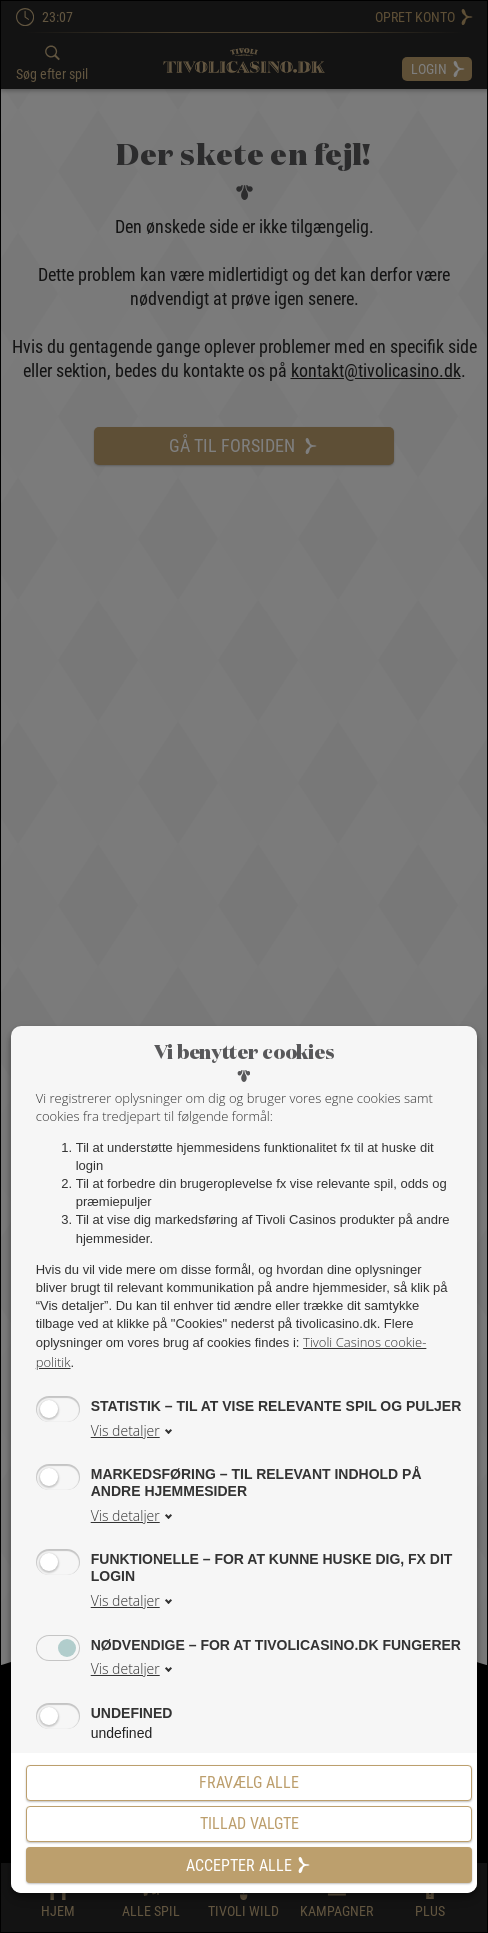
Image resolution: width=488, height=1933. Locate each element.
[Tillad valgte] (249, 1824)
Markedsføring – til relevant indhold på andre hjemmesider (256, 1481)
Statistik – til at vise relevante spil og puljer (276, 1405)
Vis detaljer (125, 1430)
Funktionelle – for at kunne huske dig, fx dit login (272, 1566)
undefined (132, 1712)
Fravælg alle (249, 1782)
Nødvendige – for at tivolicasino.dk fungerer (276, 1644)
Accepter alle (249, 1865)
